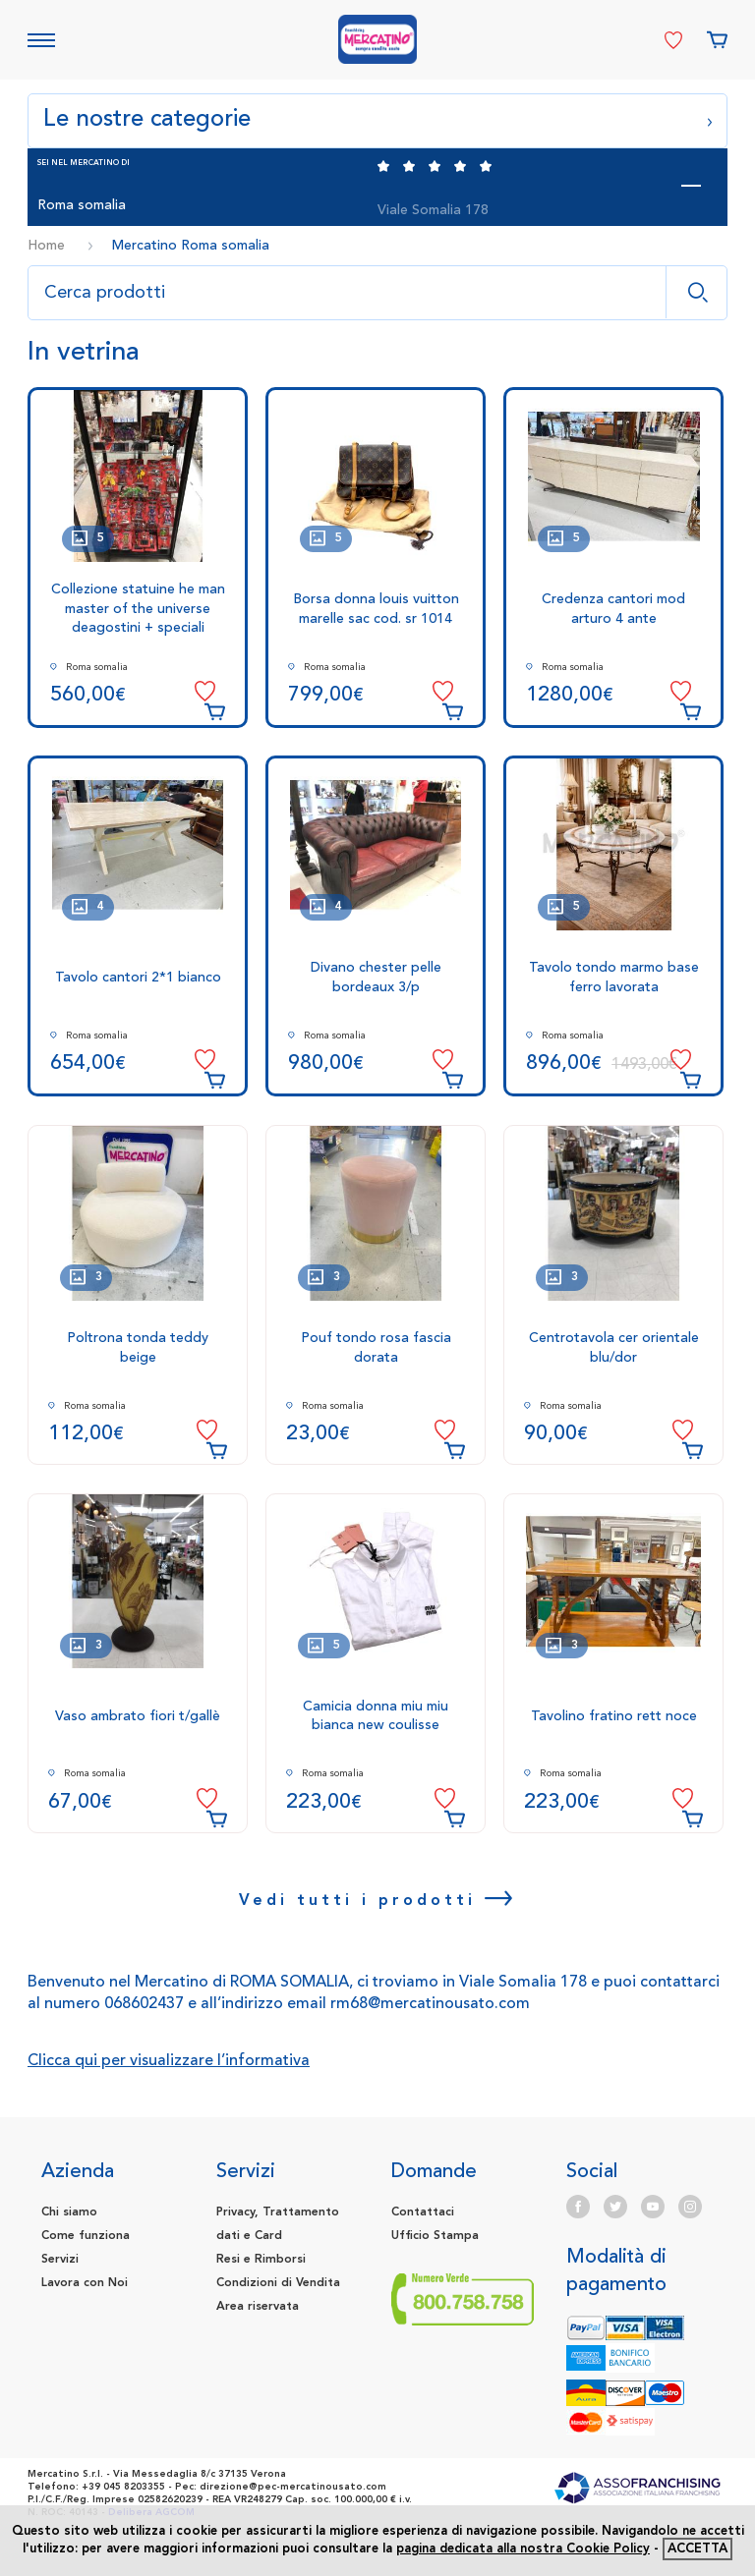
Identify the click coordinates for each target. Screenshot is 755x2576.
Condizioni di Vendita (278, 2283)
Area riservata (257, 2307)
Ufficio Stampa (435, 2236)
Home (46, 245)
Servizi (60, 2260)
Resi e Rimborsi (261, 2260)
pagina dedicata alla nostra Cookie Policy (523, 2549)
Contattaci (422, 2212)
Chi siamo (69, 2212)
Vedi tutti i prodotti (377, 1899)
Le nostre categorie (377, 118)
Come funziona (85, 2236)
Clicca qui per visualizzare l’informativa (169, 2061)
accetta (697, 2549)
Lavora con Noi (84, 2283)
